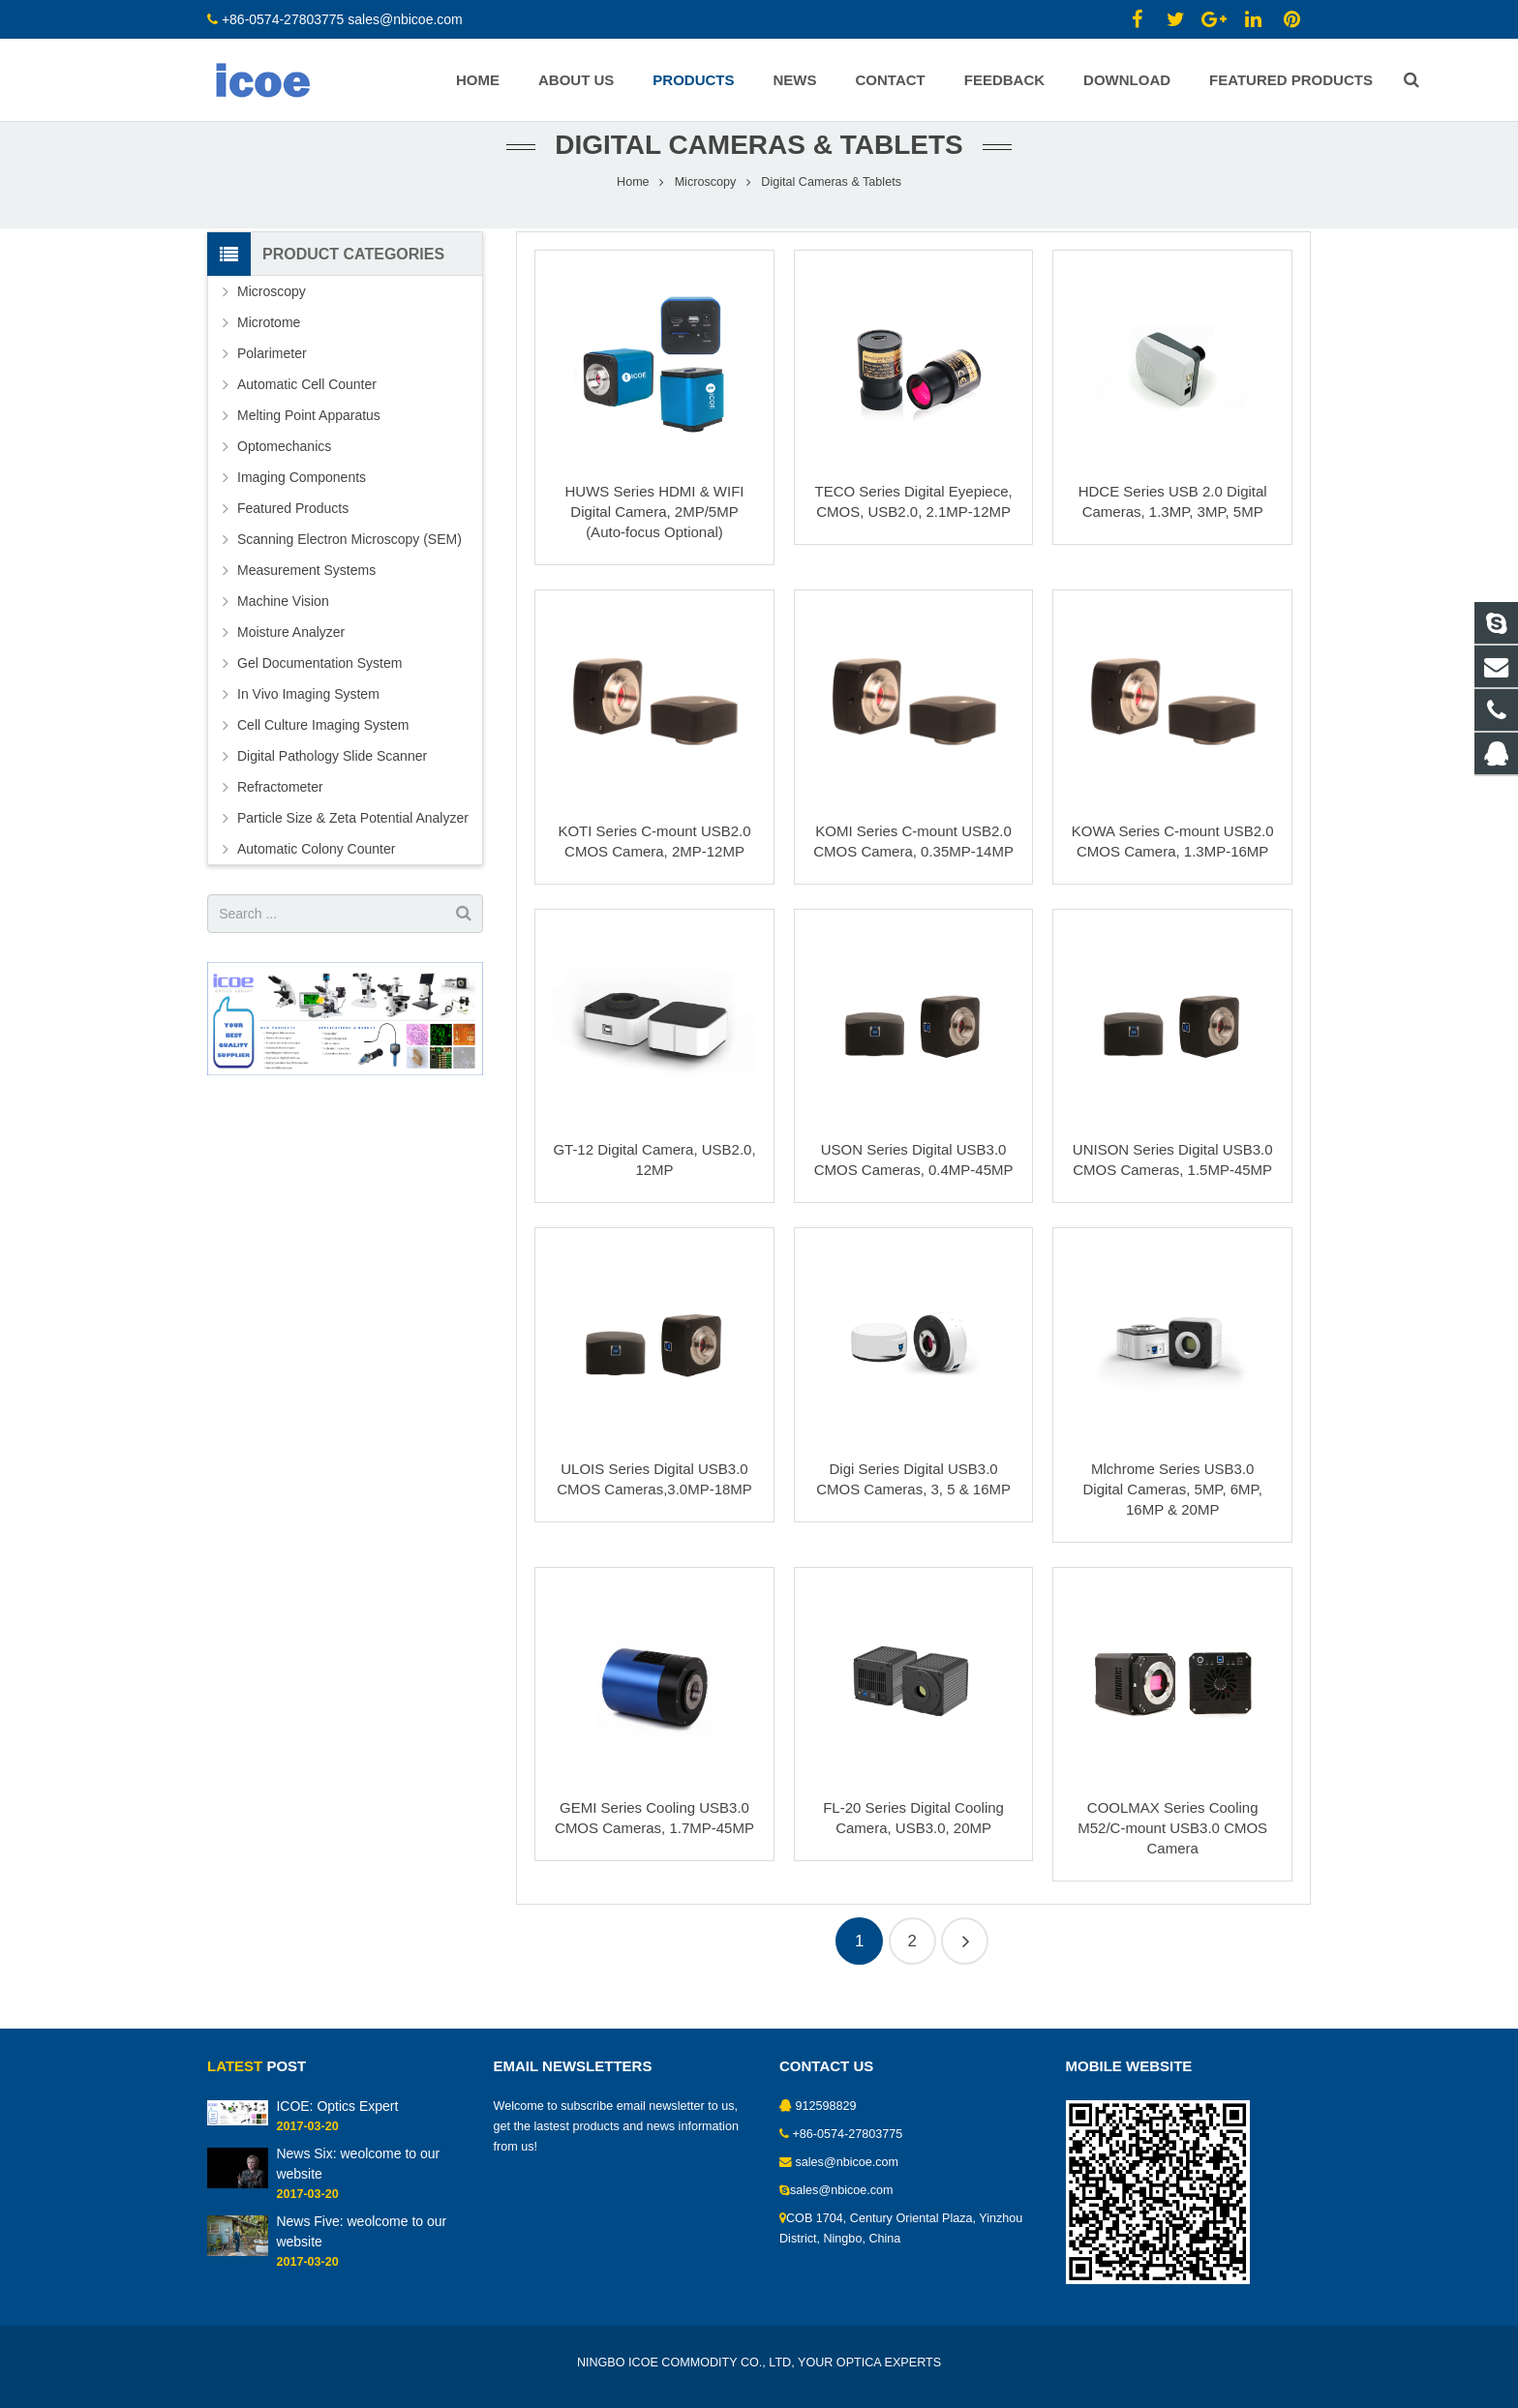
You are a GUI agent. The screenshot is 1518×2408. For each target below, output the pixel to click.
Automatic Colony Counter (316, 876)
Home (633, 208)
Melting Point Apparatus (308, 442)
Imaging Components (301, 504)
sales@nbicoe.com (407, 19)
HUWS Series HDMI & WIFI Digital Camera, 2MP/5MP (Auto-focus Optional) (654, 538)
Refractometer (280, 814)
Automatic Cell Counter (307, 411)
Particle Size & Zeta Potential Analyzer (353, 845)
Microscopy (706, 208)
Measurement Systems (306, 597)
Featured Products (293, 535)
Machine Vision (283, 628)
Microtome (268, 349)
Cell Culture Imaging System (323, 752)
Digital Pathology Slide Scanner (332, 783)
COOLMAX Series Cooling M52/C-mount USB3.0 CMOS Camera (1172, 1854)
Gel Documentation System (319, 690)
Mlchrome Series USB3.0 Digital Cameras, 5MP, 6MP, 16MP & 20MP (1172, 1515)
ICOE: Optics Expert (337, 2106)
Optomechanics (284, 473)
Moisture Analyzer (291, 659)
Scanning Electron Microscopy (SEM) (349, 566)
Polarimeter (272, 380)
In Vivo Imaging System (308, 721)
